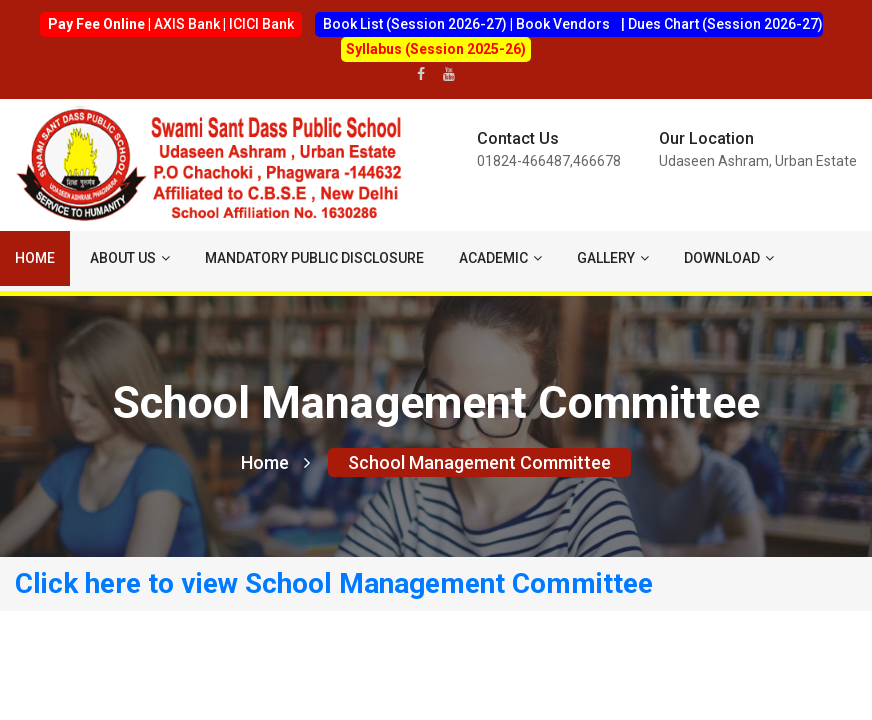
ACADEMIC (500, 258)
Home (35, 258)
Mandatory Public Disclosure (314, 258)
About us (130, 258)
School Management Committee (479, 462)
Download (729, 258)
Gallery (613, 258)
